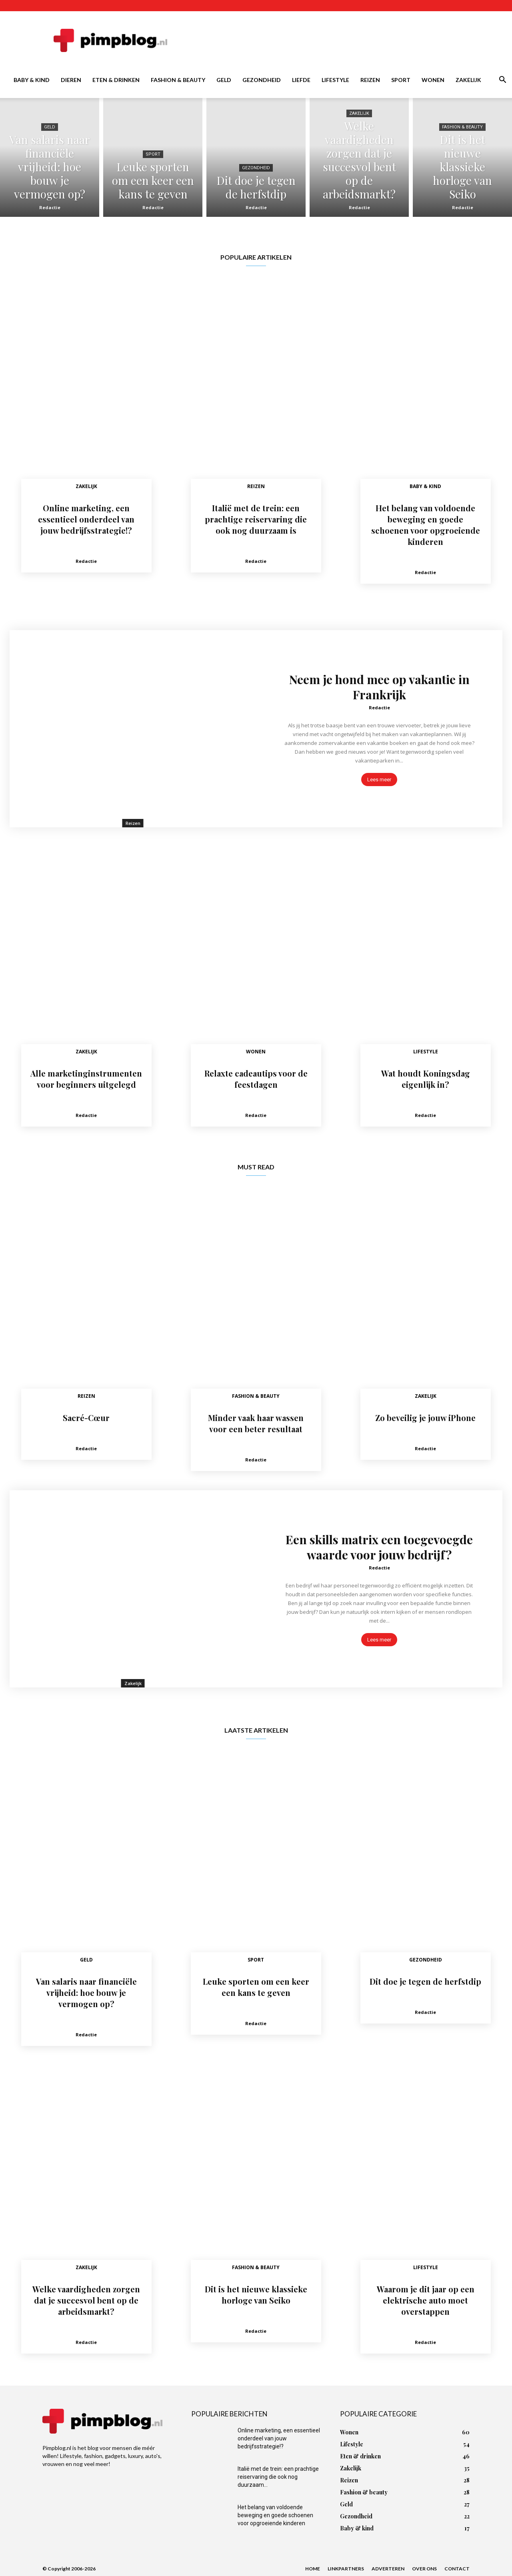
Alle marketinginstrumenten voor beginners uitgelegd (86, 1079)
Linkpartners (346, 2569)
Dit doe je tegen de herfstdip (425, 1981)
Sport (400, 79)
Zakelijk (468, 79)
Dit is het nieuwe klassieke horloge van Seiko (256, 2295)
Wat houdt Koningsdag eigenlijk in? (425, 1079)
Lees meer (379, 780)
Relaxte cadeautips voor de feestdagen (256, 1079)
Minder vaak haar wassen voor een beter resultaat (256, 1423)
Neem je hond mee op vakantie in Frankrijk (379, 687)
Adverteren (388, 2569)
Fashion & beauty (178, 79)
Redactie (49, 207)
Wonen (433, 79)
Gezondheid (261, 79)
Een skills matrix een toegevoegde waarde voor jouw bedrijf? (379, 1547)
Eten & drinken (116, 79)
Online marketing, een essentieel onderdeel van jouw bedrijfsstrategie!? (86, 519)
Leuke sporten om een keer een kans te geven (256, 1987)
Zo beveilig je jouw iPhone (425, 1417)
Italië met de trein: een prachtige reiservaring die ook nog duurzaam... (278, 2477)
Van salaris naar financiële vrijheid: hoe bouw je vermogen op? (86, 1992)
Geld (223, 79)
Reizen (370, 79)
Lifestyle (335, 79)
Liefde (301, 79)
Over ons (424, 2569)
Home (312, 2569)
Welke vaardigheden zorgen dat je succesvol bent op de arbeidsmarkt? (86, 2300)
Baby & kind (32, 79)
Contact (457, 2569)
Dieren (71, 79)
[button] (502, 80)
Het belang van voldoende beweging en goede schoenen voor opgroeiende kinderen (425, 524)
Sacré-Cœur (86, 1417)
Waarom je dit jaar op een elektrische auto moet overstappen (425, 2300)
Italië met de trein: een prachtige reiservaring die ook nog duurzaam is (256, 519)
